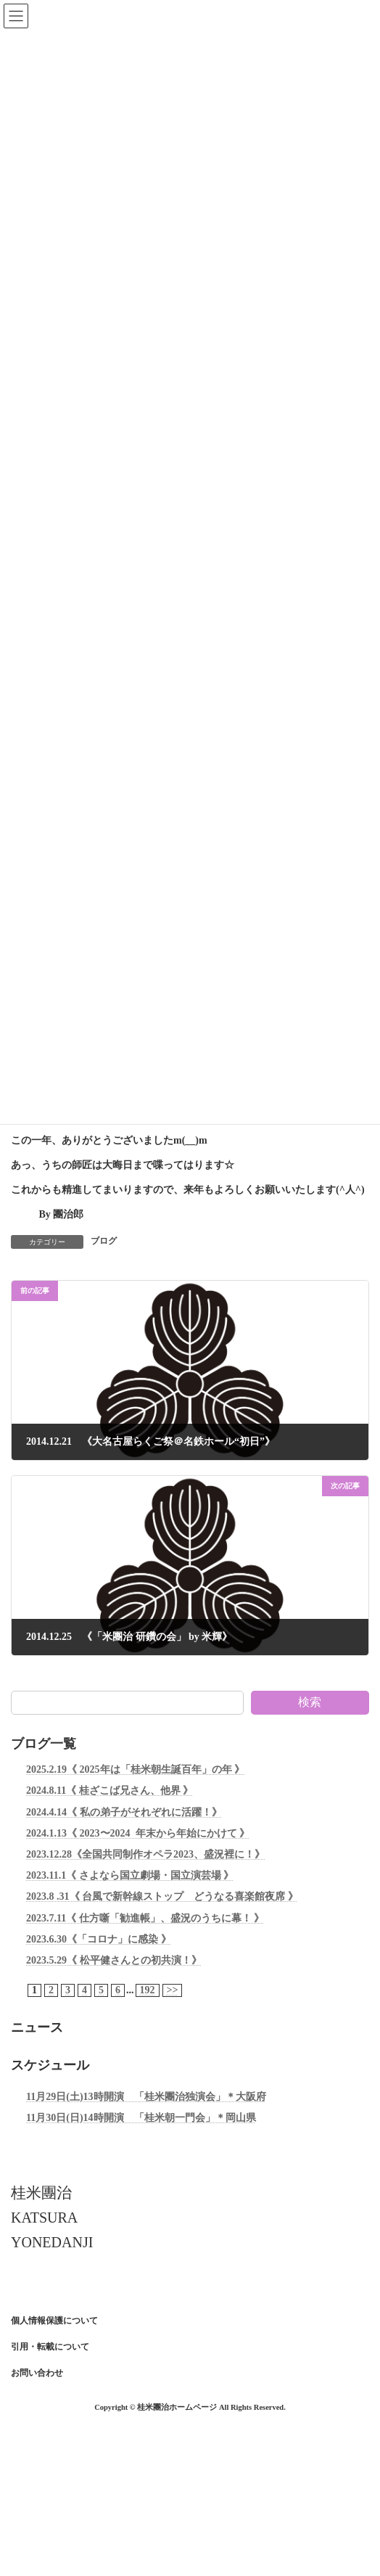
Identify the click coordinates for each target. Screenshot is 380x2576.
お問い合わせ (37, 2373)
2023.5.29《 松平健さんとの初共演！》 (114, 1960)
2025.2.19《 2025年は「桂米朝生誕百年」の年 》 (135, 1769)
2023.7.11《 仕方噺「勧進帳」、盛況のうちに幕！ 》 (145, 1917)
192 (147, 1990)
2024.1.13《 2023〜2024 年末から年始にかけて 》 (137, 1833)
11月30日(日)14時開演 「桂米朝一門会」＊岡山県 (141, 2117)
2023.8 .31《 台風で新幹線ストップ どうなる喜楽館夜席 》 (162, 1896)
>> (172, 1990)
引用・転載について (50, 2347)
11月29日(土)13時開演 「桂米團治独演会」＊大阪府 (146, 2096)
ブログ (104, 1241)
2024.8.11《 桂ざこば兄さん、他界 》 (109, 1790)
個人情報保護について (54, 2320)
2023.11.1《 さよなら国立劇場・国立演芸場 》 (130, 1875)
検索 (309, 1702)
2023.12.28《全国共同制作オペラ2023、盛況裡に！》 (145, 1854)
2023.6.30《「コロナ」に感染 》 (98, 1938)
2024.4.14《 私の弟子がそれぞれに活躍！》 (124, 1811)
